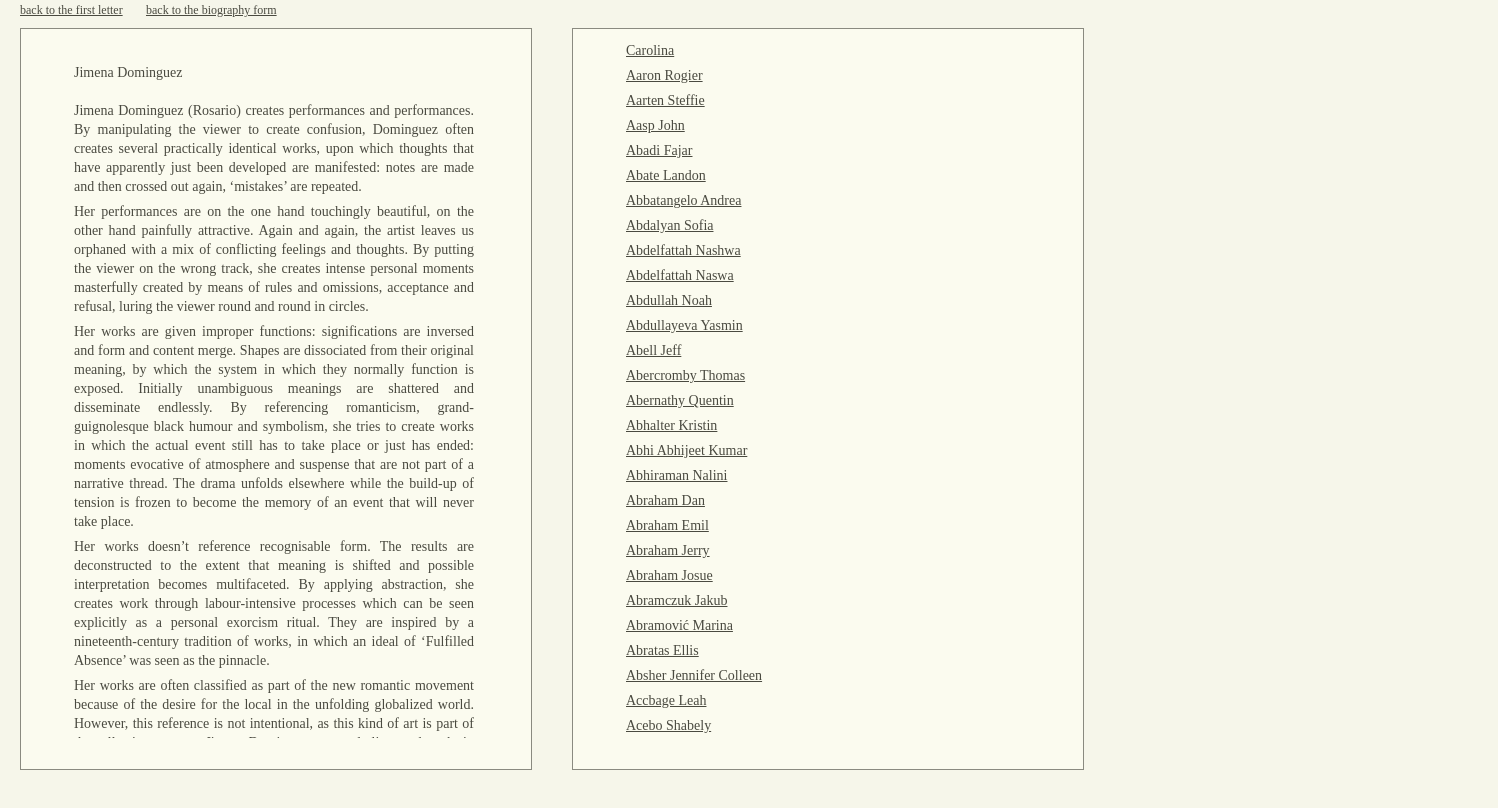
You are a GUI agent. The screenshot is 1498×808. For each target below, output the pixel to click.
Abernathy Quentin (680, 400)
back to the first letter (71, 10)
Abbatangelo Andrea (683, 200)
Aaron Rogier (664, 75)
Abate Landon (666, 175)
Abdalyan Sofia (669, 225)
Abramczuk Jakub (676, 600)
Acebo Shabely (668, 725)
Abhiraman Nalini (676, 475)
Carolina (650, 50)
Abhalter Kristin (671, 425)
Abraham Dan (665, 500)
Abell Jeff (653, 350)
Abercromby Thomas (685, 375)
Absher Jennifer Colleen (694, 675)
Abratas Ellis (662, 650)
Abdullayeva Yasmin (684, 325)
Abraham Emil (667, 525)
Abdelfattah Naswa (680, 275)
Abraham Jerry (668, 550)
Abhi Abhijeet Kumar (686, 450)
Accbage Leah (666, 700)
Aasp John (655, 125)
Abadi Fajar (659, 150)
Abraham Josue (669, 575)
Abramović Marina (679, 625)
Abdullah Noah (669, 300)
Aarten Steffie (665, 100)
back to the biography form (211, 10)
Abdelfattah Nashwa (683, 250)
